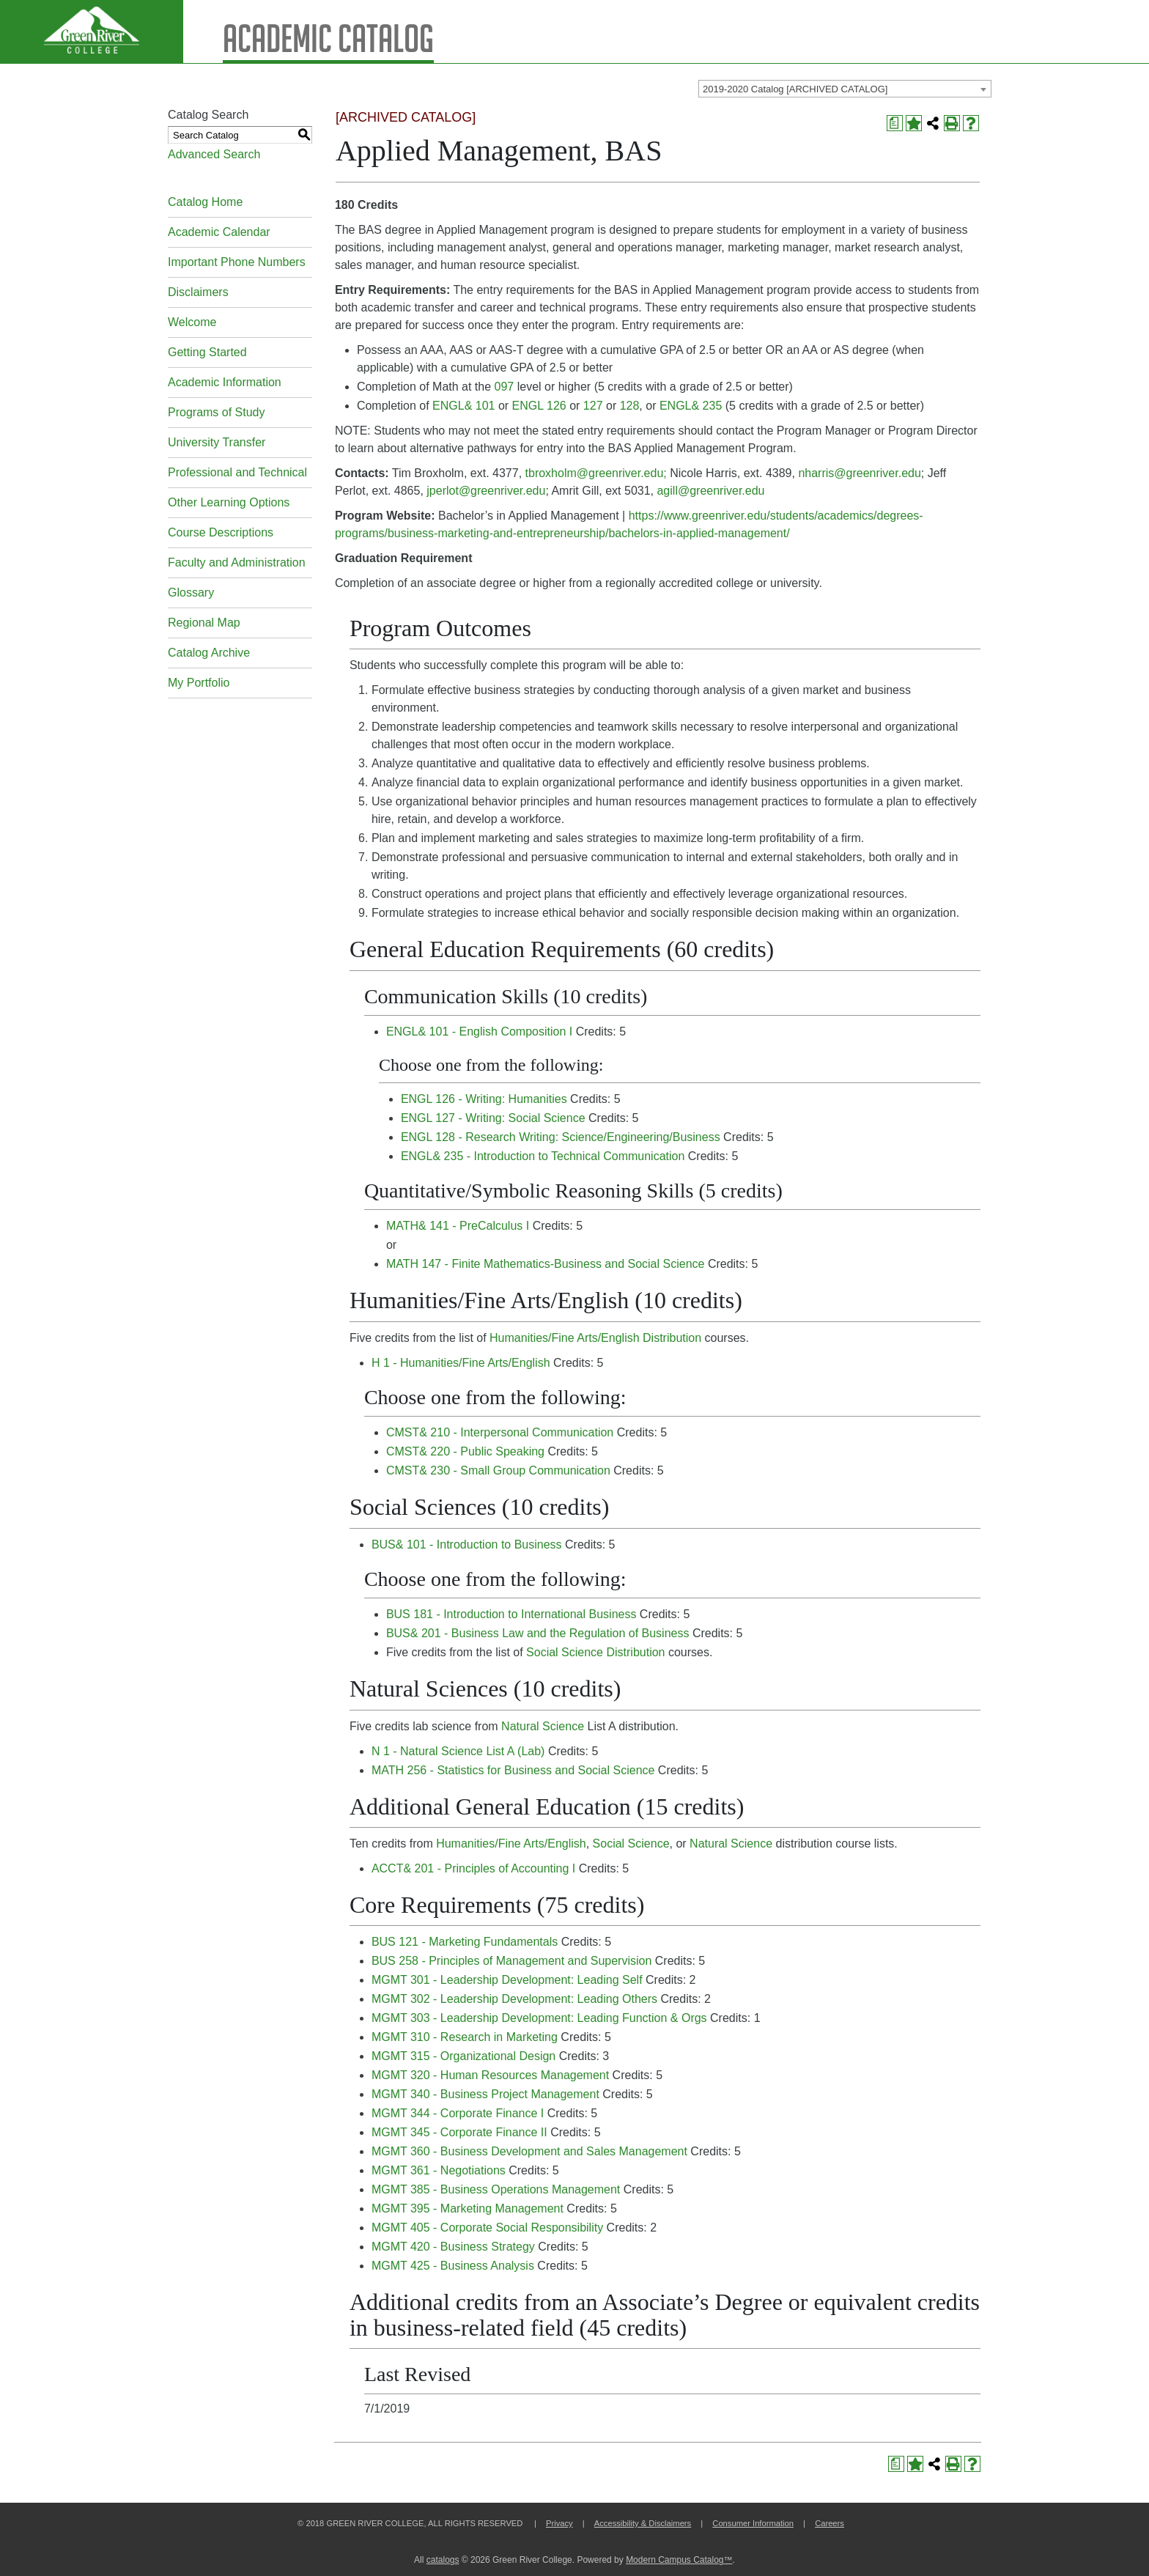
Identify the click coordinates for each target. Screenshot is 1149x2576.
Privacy (559, 2523)
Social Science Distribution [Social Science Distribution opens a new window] (595, 1652)
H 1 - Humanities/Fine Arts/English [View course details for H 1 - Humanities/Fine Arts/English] (461, 1363)
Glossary (191, 592)
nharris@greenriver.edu (859, 473)
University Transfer (216, 442)
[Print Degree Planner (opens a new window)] (895, 123)
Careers (829, 2523)
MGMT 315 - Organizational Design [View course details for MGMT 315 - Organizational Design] (463, 2056)
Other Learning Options (228, 502)
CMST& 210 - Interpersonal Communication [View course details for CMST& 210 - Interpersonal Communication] (499, 1432)
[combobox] (844, 88)
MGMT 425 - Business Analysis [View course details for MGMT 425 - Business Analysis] (453, 2265)
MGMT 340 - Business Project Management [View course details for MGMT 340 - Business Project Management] (485, 2094)
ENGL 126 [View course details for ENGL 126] (539, 405)
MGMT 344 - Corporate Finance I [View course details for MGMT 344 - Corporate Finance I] (458, 2113)
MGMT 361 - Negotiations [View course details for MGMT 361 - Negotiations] (439, 2170)
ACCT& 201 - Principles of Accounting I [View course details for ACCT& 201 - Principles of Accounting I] (473, 1868)
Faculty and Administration (237, 562)
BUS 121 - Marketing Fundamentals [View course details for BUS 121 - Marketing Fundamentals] (465, 1941)
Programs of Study (216, 412)
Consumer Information (753, 2523)
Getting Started (207, 352)
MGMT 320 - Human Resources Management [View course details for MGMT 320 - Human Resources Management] (490, 2075)
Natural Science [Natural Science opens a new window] (542, 1726)
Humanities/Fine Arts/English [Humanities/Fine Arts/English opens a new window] (511, 1843)
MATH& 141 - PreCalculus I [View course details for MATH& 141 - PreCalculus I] (457, 1225)
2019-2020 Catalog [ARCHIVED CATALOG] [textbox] (795, 89)
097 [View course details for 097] (504, 386)
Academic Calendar (219, 232)
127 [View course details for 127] (593, 405)
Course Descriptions (220, 532)
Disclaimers (198, 292)
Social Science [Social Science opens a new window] (631, 1843)
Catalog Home (205, 202)
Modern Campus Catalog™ (679, 2560)
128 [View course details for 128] (630, 405)
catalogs (442, 2560)
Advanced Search (214, 154)
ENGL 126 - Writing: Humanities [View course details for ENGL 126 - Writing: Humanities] (484, 1099)
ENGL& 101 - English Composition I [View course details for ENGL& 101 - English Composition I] (479, 1031)
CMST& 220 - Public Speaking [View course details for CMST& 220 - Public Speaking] (465, 1451)
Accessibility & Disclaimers (642, 2523)
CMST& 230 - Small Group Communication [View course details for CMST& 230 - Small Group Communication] (498, 1470)
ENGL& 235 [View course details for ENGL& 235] (691, 405)
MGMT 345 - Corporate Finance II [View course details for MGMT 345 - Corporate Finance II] (459, 2132)
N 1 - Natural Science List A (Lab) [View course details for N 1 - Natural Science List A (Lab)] (458, 1751)
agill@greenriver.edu (710, 490)
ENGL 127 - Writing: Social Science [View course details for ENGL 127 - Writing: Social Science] (493, 1118)
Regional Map (204, 622)
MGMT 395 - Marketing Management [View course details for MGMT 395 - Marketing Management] (468, 2208)
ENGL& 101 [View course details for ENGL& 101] (463, 405)
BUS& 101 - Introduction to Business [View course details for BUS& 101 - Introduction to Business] (467, 1544)
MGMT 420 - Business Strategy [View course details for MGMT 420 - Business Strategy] (453, 2246)
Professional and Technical (237, 472)
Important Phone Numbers (237, 262)
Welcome (192, 322)
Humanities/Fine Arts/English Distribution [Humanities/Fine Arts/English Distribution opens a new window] (595, 1338)
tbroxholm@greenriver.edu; (596, 473)
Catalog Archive (209, 652)
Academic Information (224, 382)
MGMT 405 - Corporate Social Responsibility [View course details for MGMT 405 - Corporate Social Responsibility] (487, 2227)
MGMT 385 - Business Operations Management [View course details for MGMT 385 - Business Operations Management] (496, 2189)
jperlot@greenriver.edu (485, 490)
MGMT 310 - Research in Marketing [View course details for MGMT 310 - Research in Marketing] (465, 2037)
